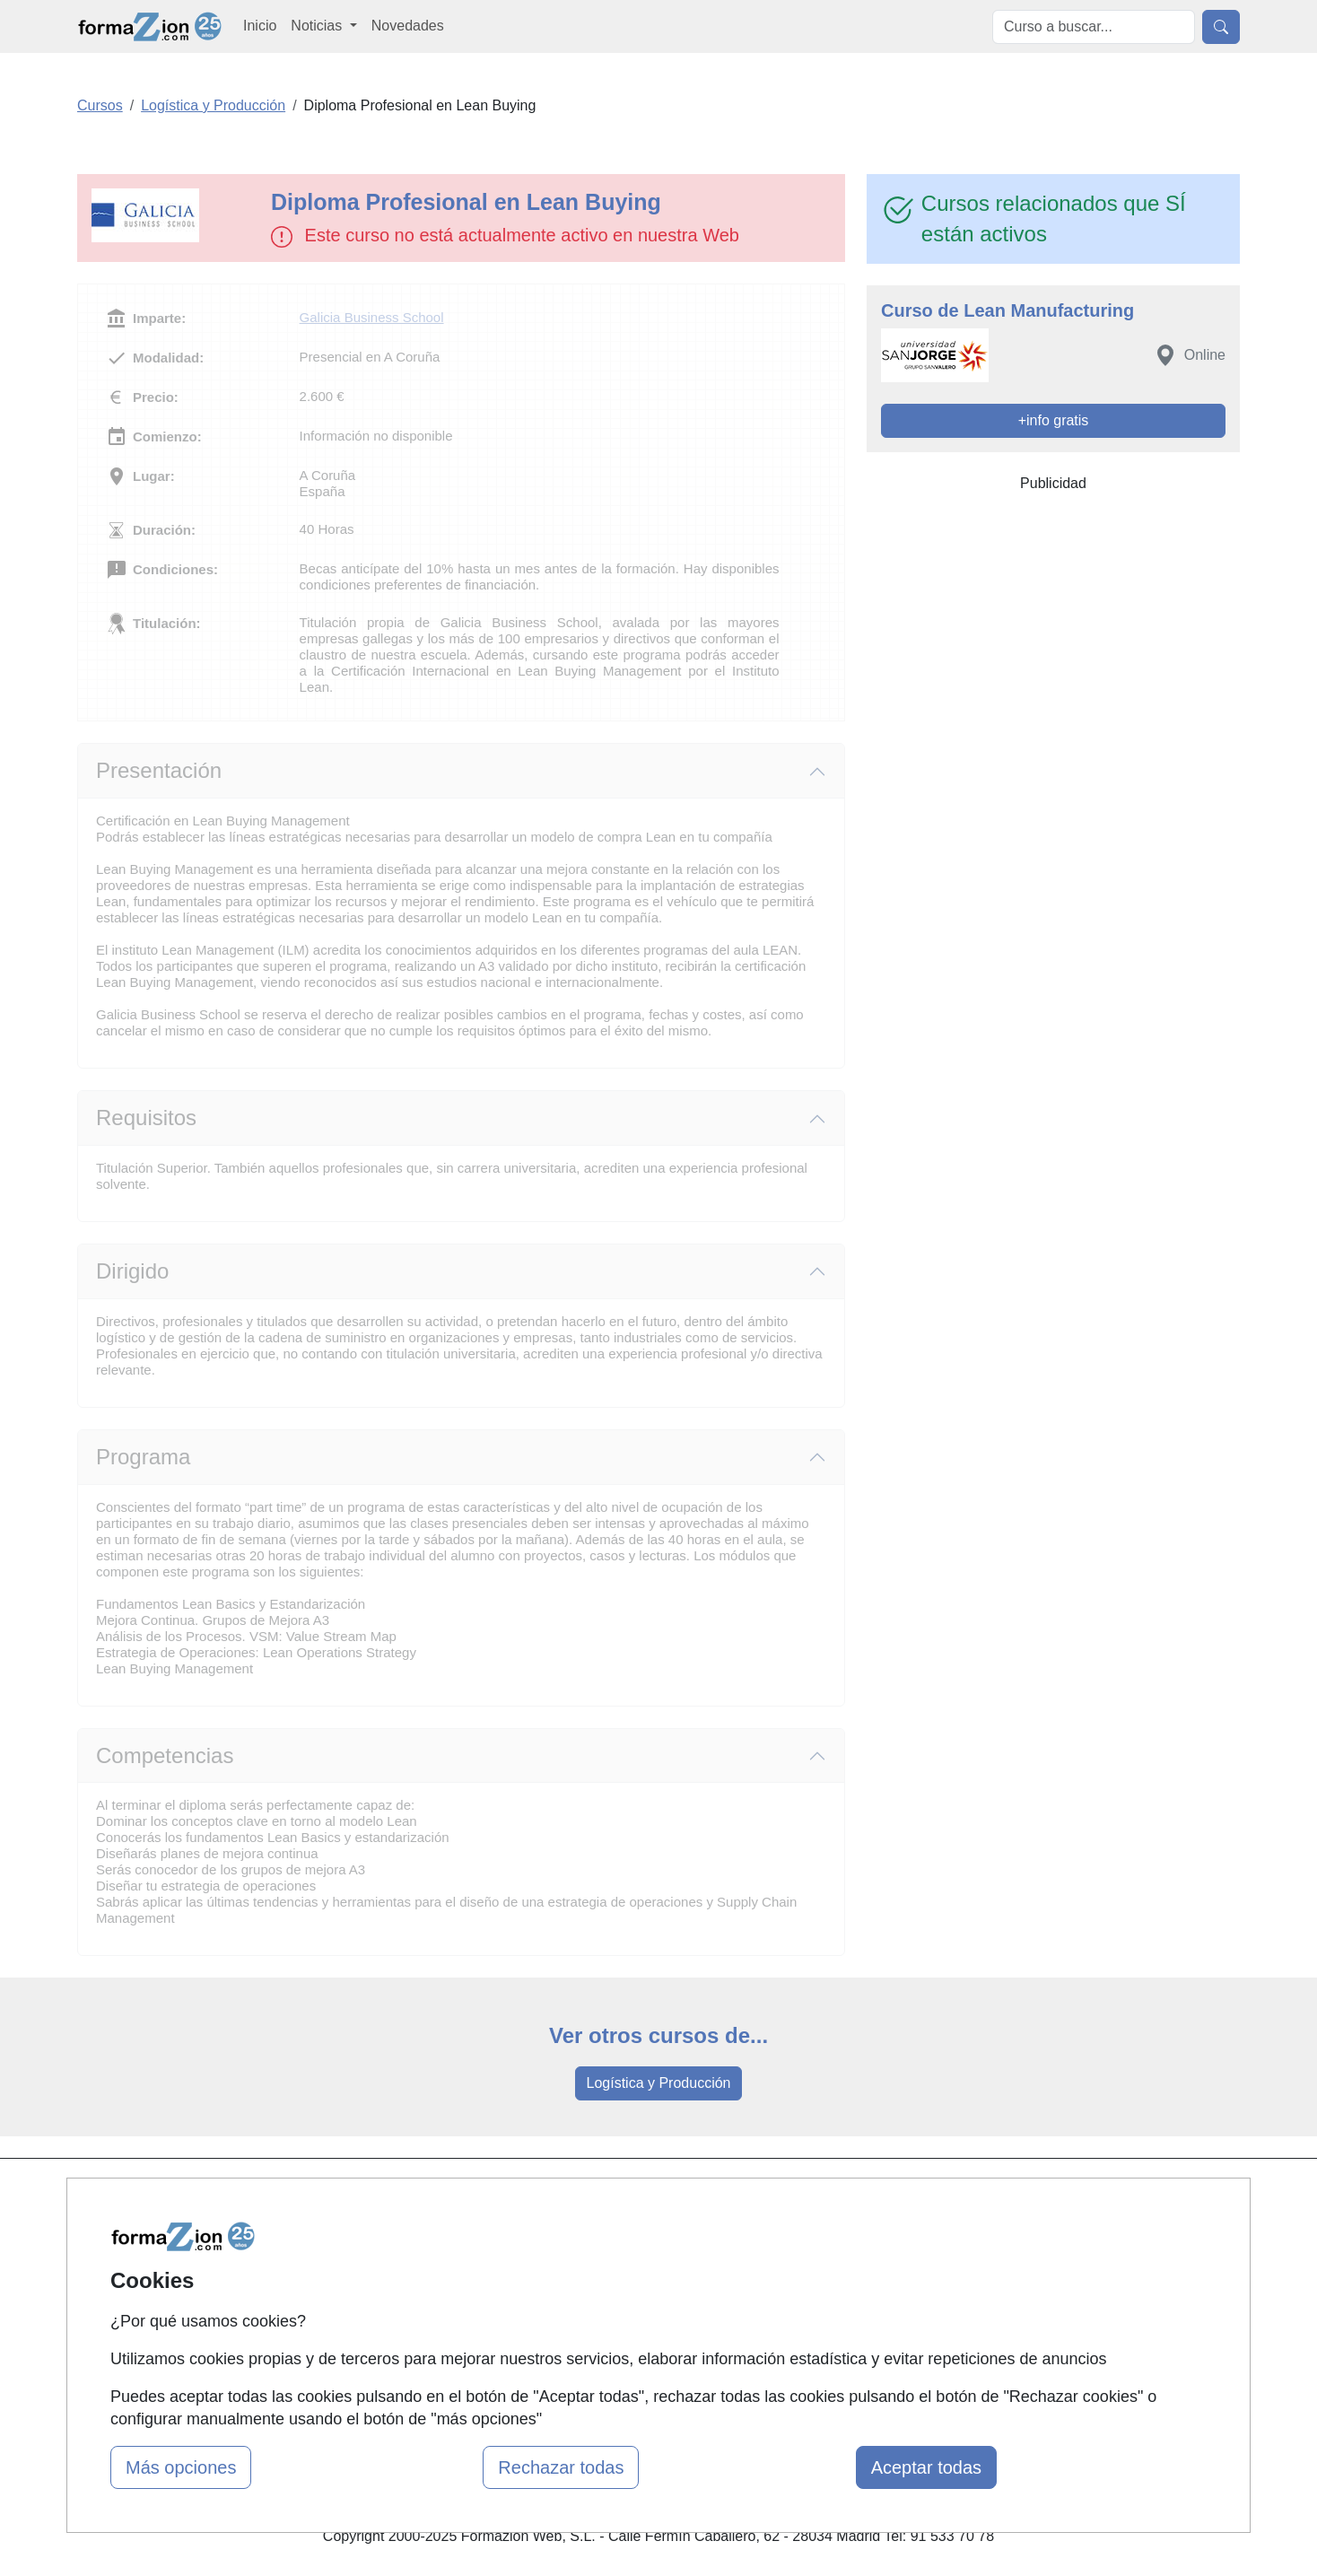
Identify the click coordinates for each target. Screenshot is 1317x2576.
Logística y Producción (659, 2083)
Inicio (259, 25)
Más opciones (181, 2467)
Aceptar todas (926, 2467)
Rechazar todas (561, 2467)
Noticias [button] (318, 25)
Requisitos (146, 1117)
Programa (143, 1457)
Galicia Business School (372, 317)
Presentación (159, 770)
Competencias (164, 1755)
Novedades (407, 25)
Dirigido (132, 1271)
